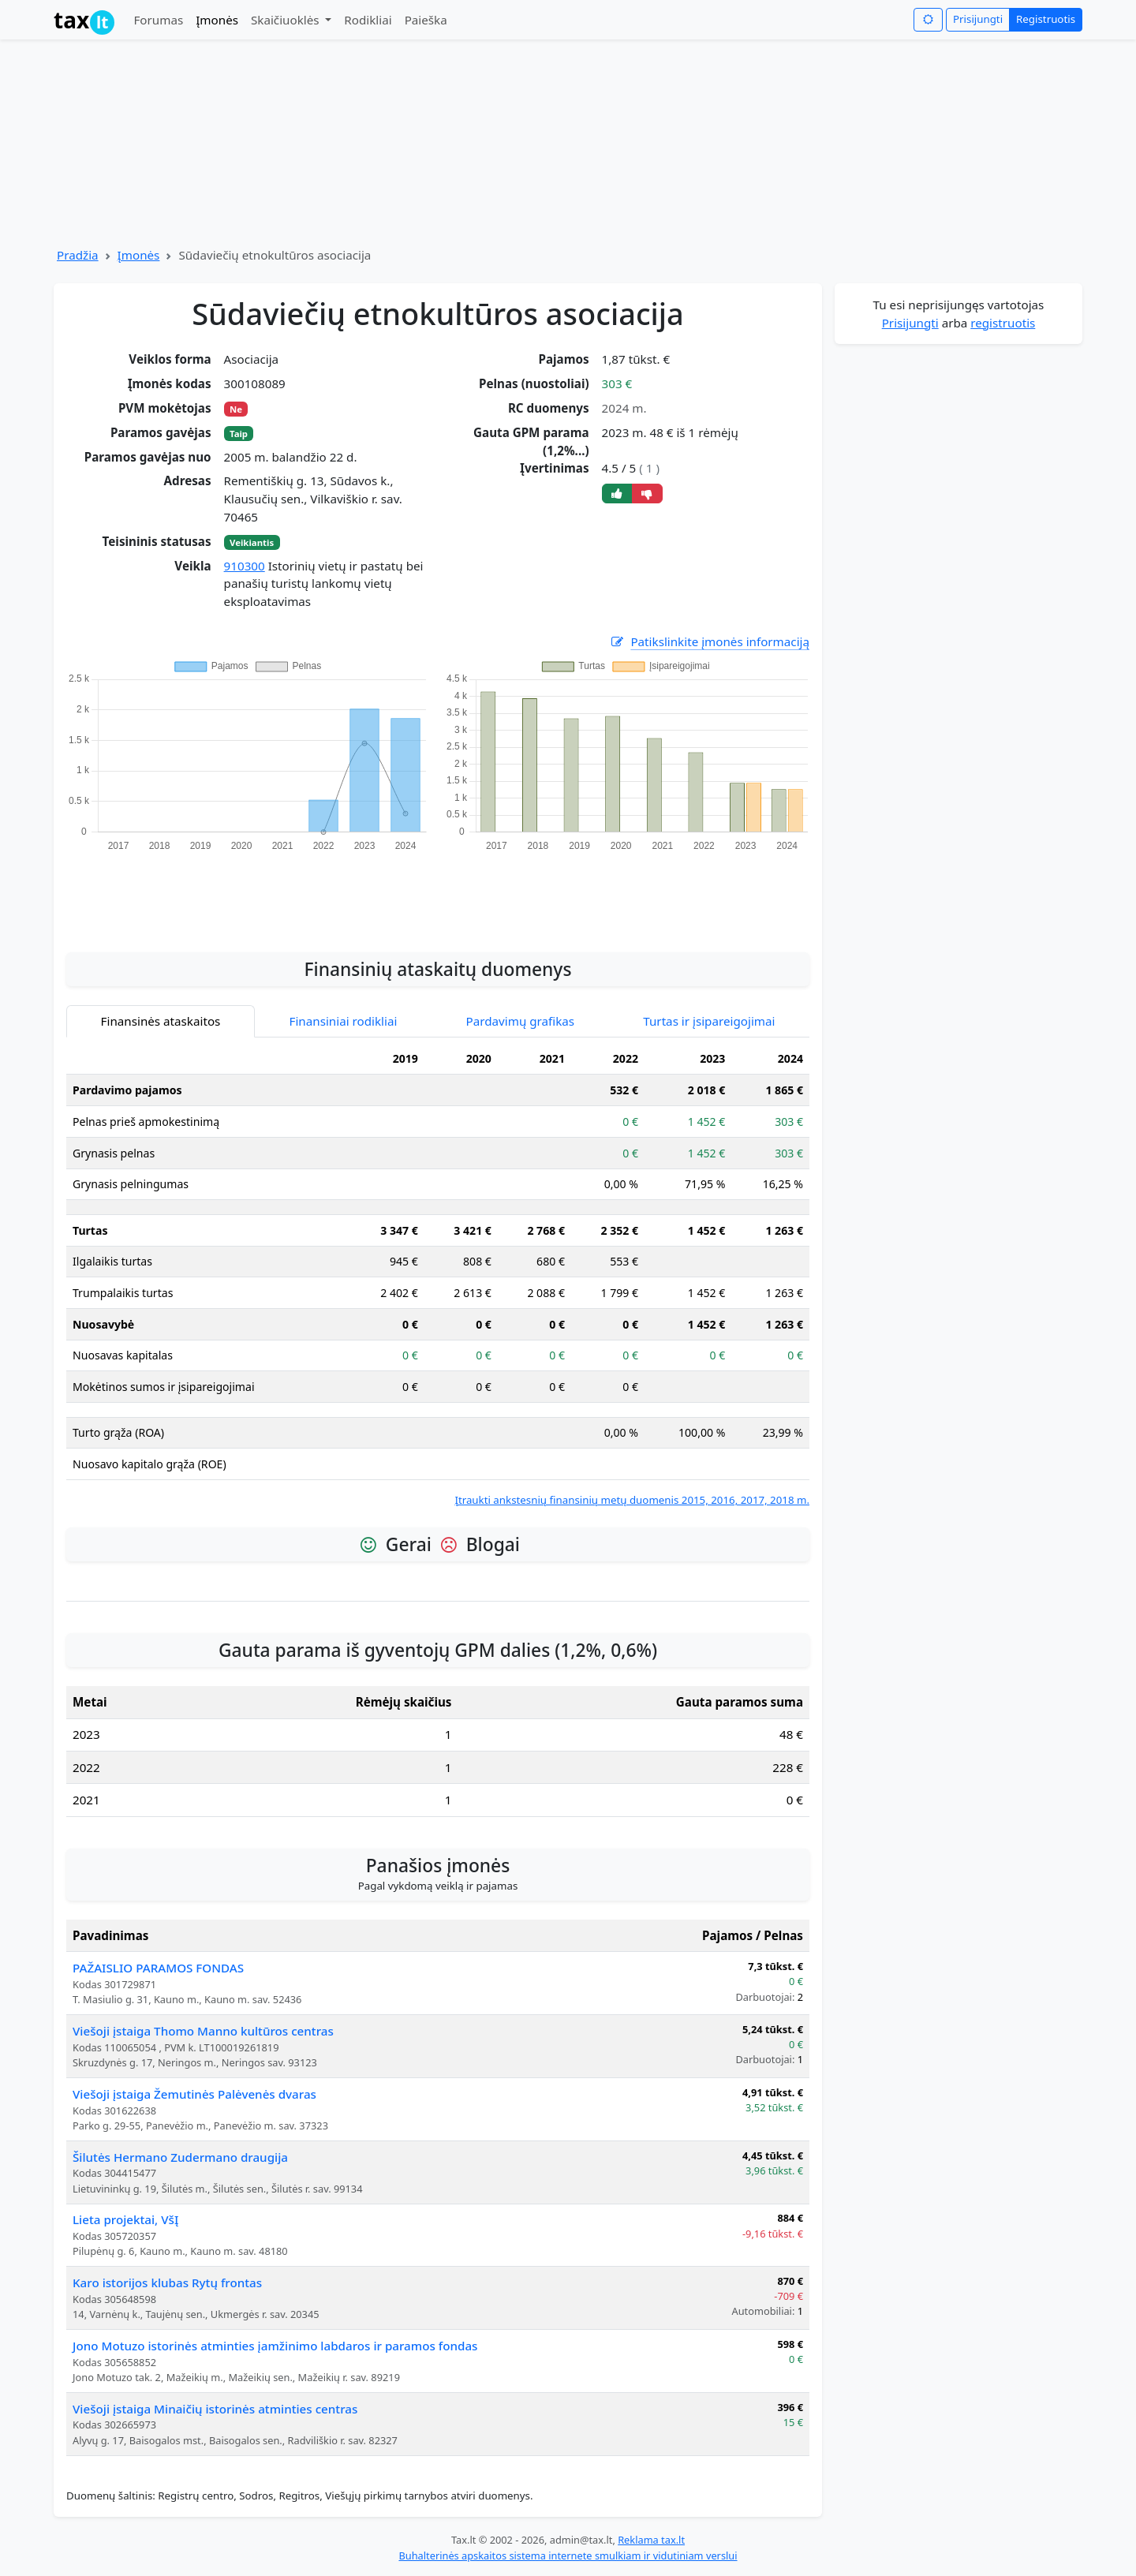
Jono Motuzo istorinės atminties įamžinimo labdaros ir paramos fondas (275, 2346)
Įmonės (217, 20)
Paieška (426, 20)
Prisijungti (978, 19)
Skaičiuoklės (287, 20)
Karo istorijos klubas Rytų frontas (167, 2282)
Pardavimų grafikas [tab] (520, 1021)
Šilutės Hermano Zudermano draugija (180, 2157)
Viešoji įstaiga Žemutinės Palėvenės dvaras (194, 2094)
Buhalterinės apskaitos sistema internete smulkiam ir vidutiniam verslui (567, 2555)
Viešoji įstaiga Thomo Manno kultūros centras (203, 2031)
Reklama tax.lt (651, 2540)
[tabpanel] (437, 1276)
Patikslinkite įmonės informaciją (709, 642)
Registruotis (1045, 19)
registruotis (1002, 323)
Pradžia (78, 255)
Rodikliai (367, 20)
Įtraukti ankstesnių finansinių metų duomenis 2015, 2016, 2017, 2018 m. (631, 1500)
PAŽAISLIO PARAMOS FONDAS (158, 1968)
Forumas (158, 20)
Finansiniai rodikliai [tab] (344, 1021)
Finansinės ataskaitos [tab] (161, 1021)
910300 (244, 566)
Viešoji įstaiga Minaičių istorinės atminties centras (215, 2409)
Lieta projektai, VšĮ (125, 2219)
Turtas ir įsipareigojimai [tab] (709, 1021)
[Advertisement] (438, 893)
